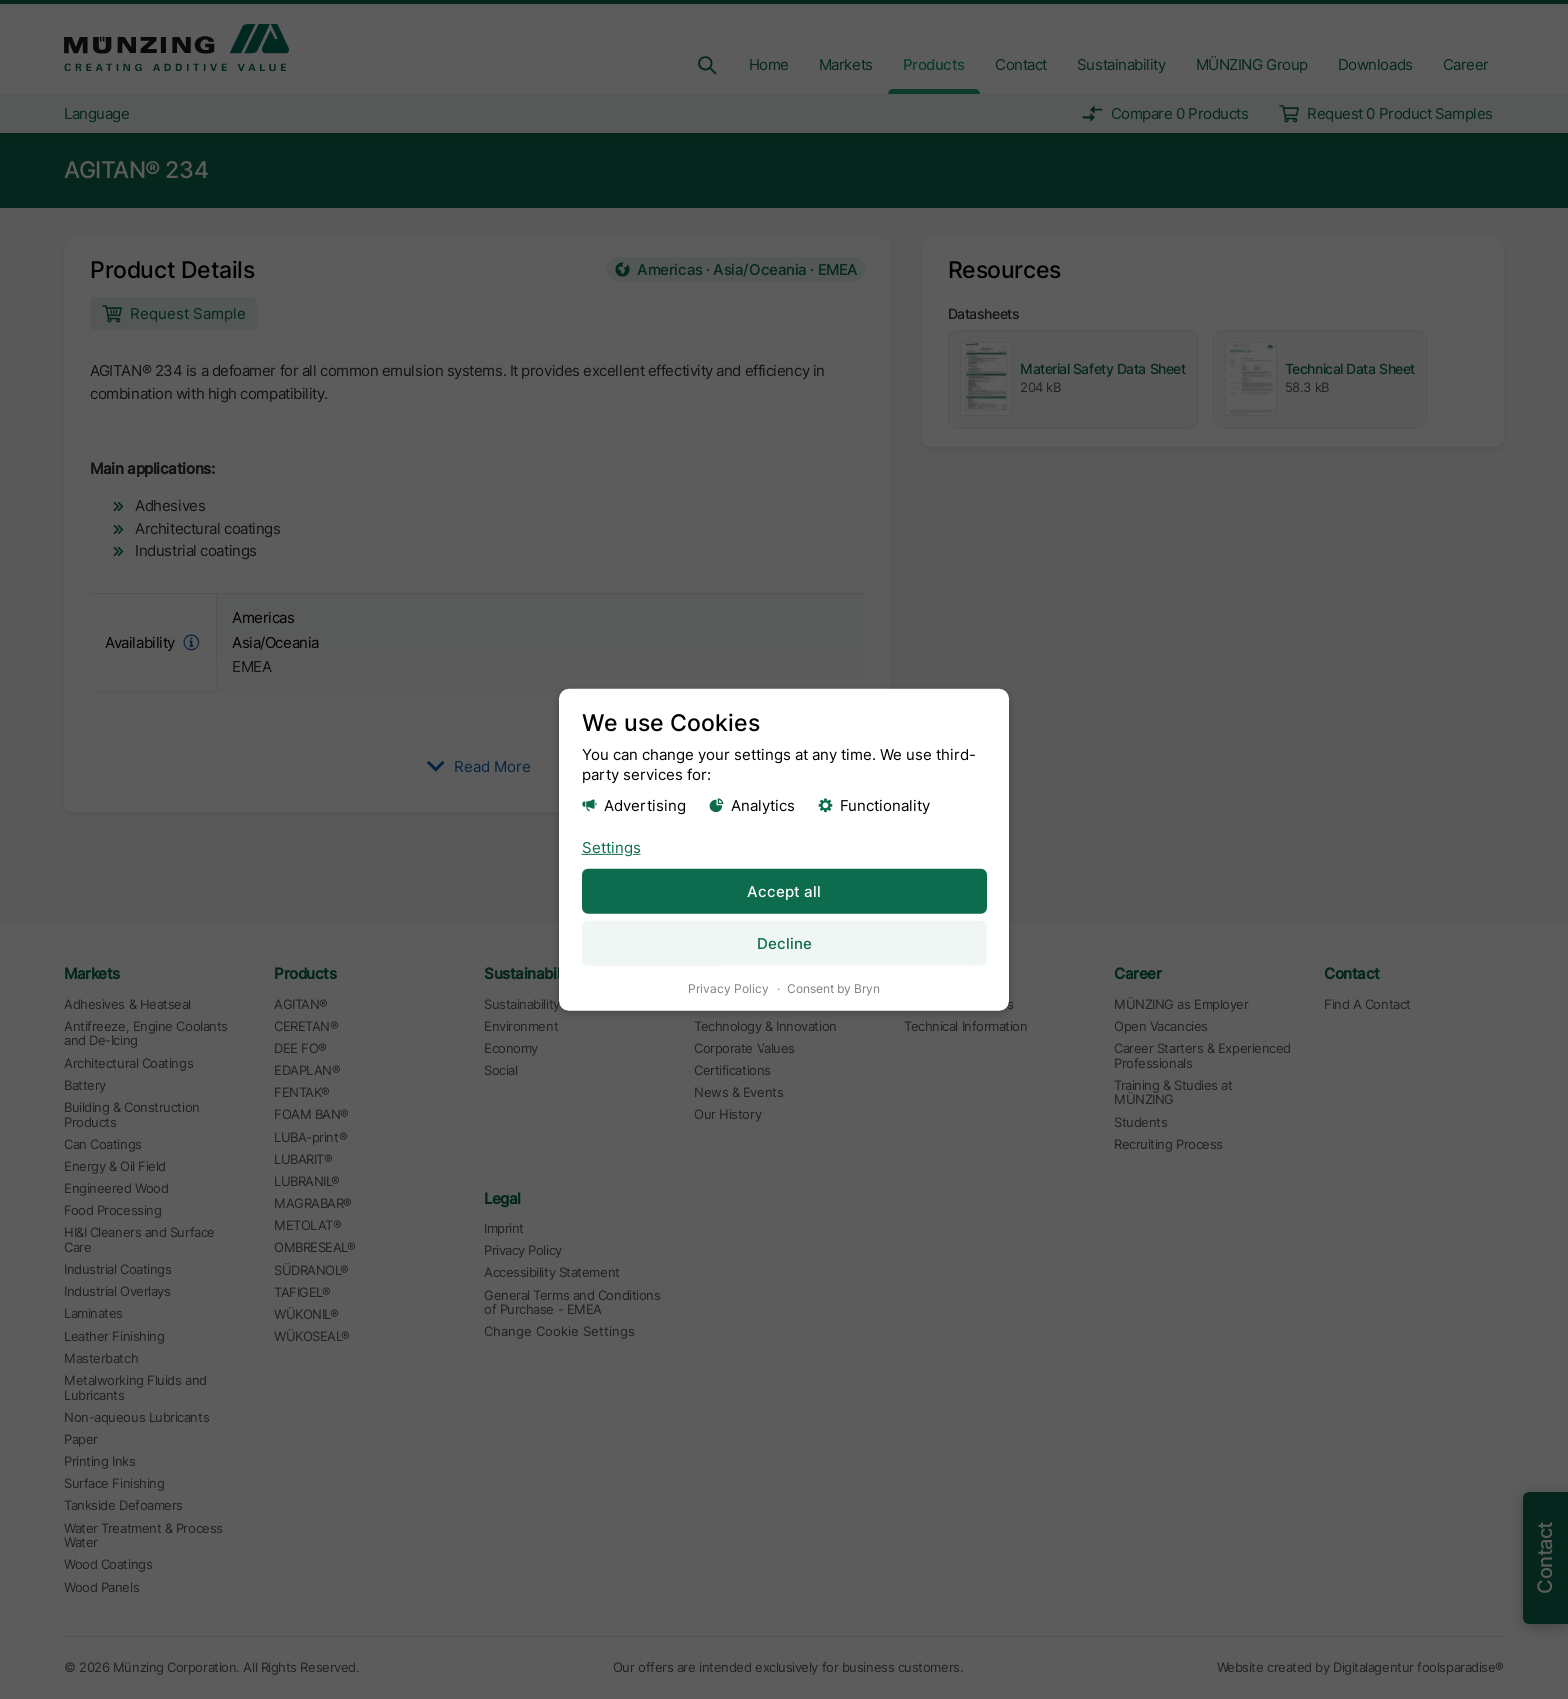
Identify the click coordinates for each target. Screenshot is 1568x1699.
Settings (611, 846)
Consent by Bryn (833, 987)
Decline (784, 942)
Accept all (784, 890)
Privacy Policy (728, 987)
